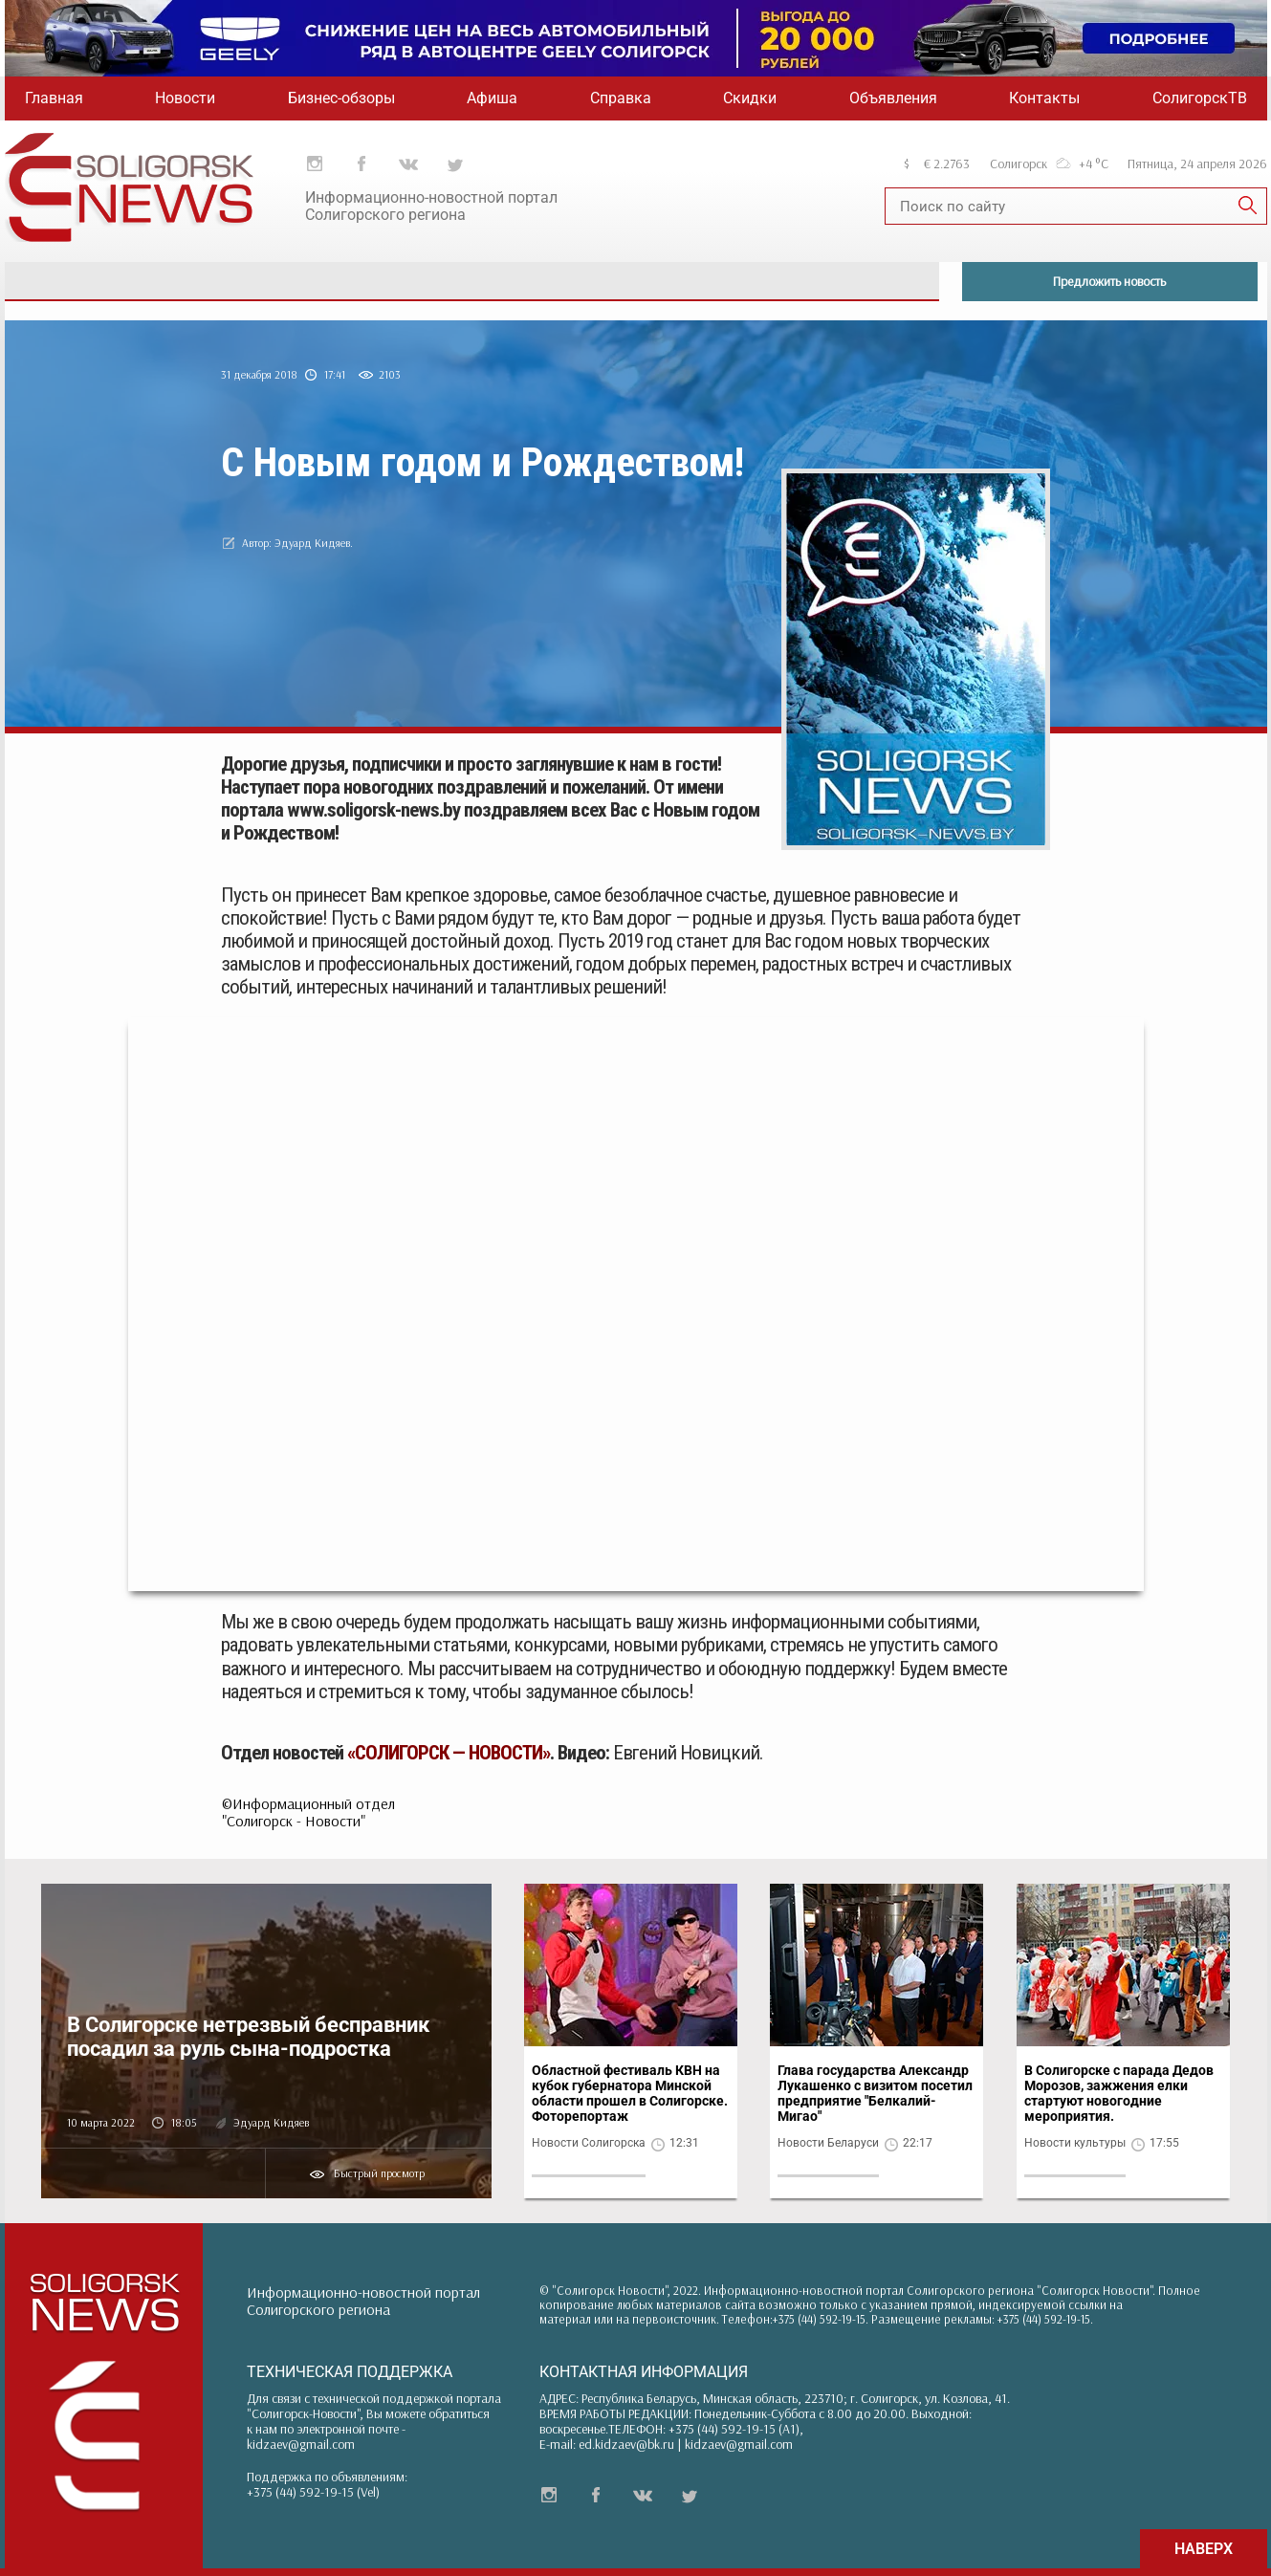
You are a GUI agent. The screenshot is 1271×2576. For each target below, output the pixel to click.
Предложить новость (1109, 281)
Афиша (492, 98)
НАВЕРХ (1203, 2549)
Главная (54, 98)
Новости (185, 98)
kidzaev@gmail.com (301, 2444)
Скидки (750, 98)
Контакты (1044, 98)
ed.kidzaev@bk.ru (626, 2444)
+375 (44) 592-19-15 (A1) (734, 2428)
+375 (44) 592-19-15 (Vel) (313, 2491)
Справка (620, 98)
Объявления (893, 98)
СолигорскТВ (1199, 98)
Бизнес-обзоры (341, 98)
